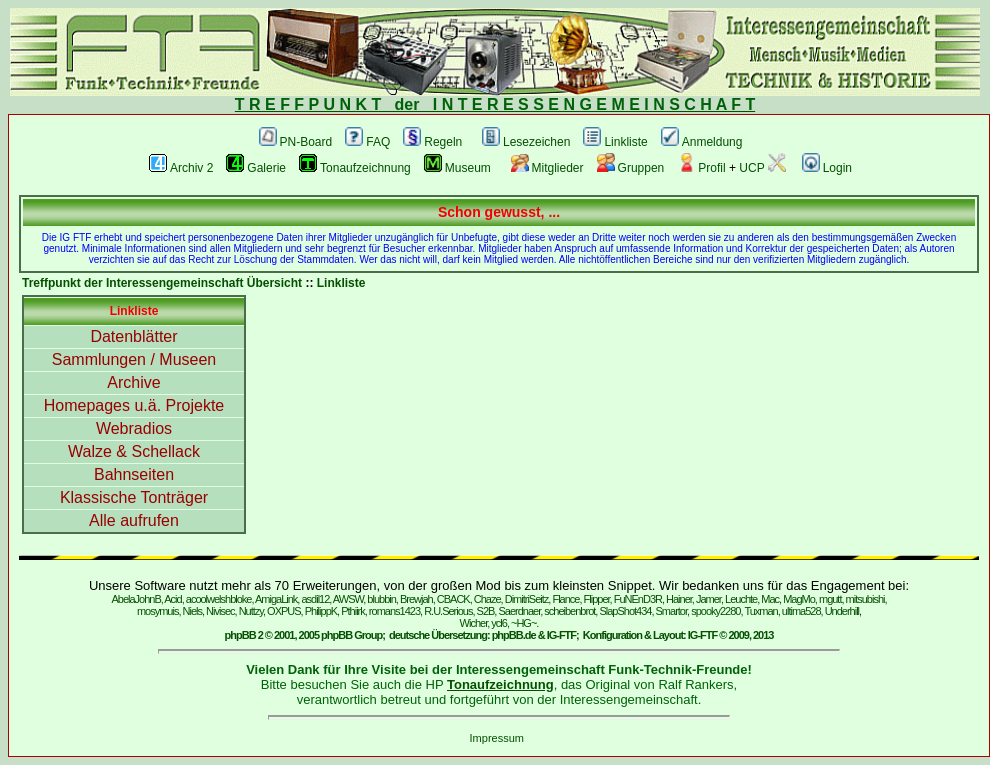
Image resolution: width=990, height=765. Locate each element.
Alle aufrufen (134, 520)
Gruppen (631, 168)
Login (827, 168)
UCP (762, 168)
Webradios (134, 428)
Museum (457, 168)
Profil (701, 168)
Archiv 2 (181, 168)
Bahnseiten (134, 474)
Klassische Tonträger (134, 497)
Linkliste (615, 142)
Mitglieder (547, 168)
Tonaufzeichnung (355, 168)
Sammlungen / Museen (134, 359)
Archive (133, 382)
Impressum (497, 738)
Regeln (432, 142)
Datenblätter (133, 336)
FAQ (367, 142)
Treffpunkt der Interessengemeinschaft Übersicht (162, 283)
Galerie (256, 168)
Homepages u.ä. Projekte (134, 405)
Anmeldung (702, 142)
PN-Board (296, 142)
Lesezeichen (526, 142)
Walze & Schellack (134, 451)
